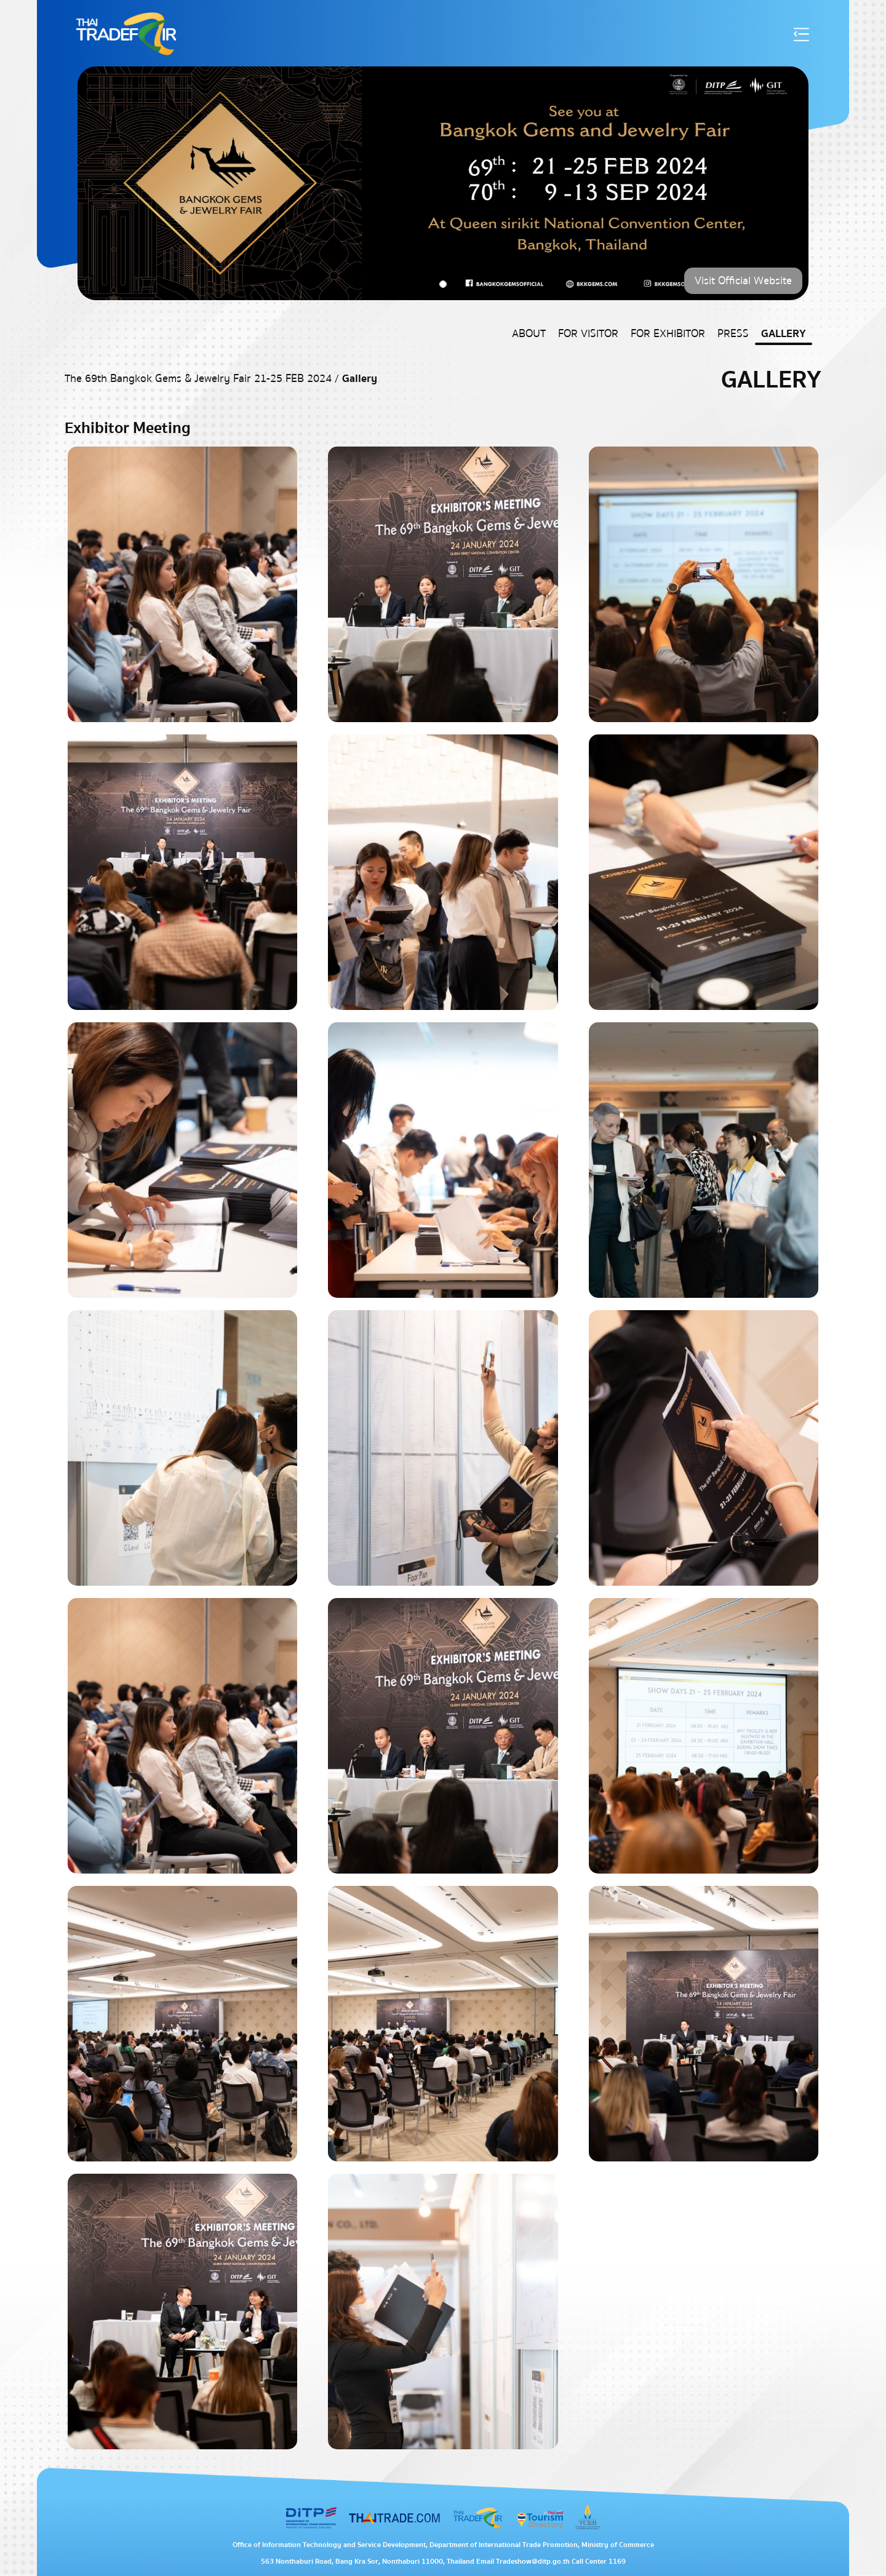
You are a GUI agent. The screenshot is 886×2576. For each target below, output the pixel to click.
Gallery (783, 334)
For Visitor (588, 334)
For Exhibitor (668, 334)
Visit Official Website (743, 281)
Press (733, 334)
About (529, 334)
